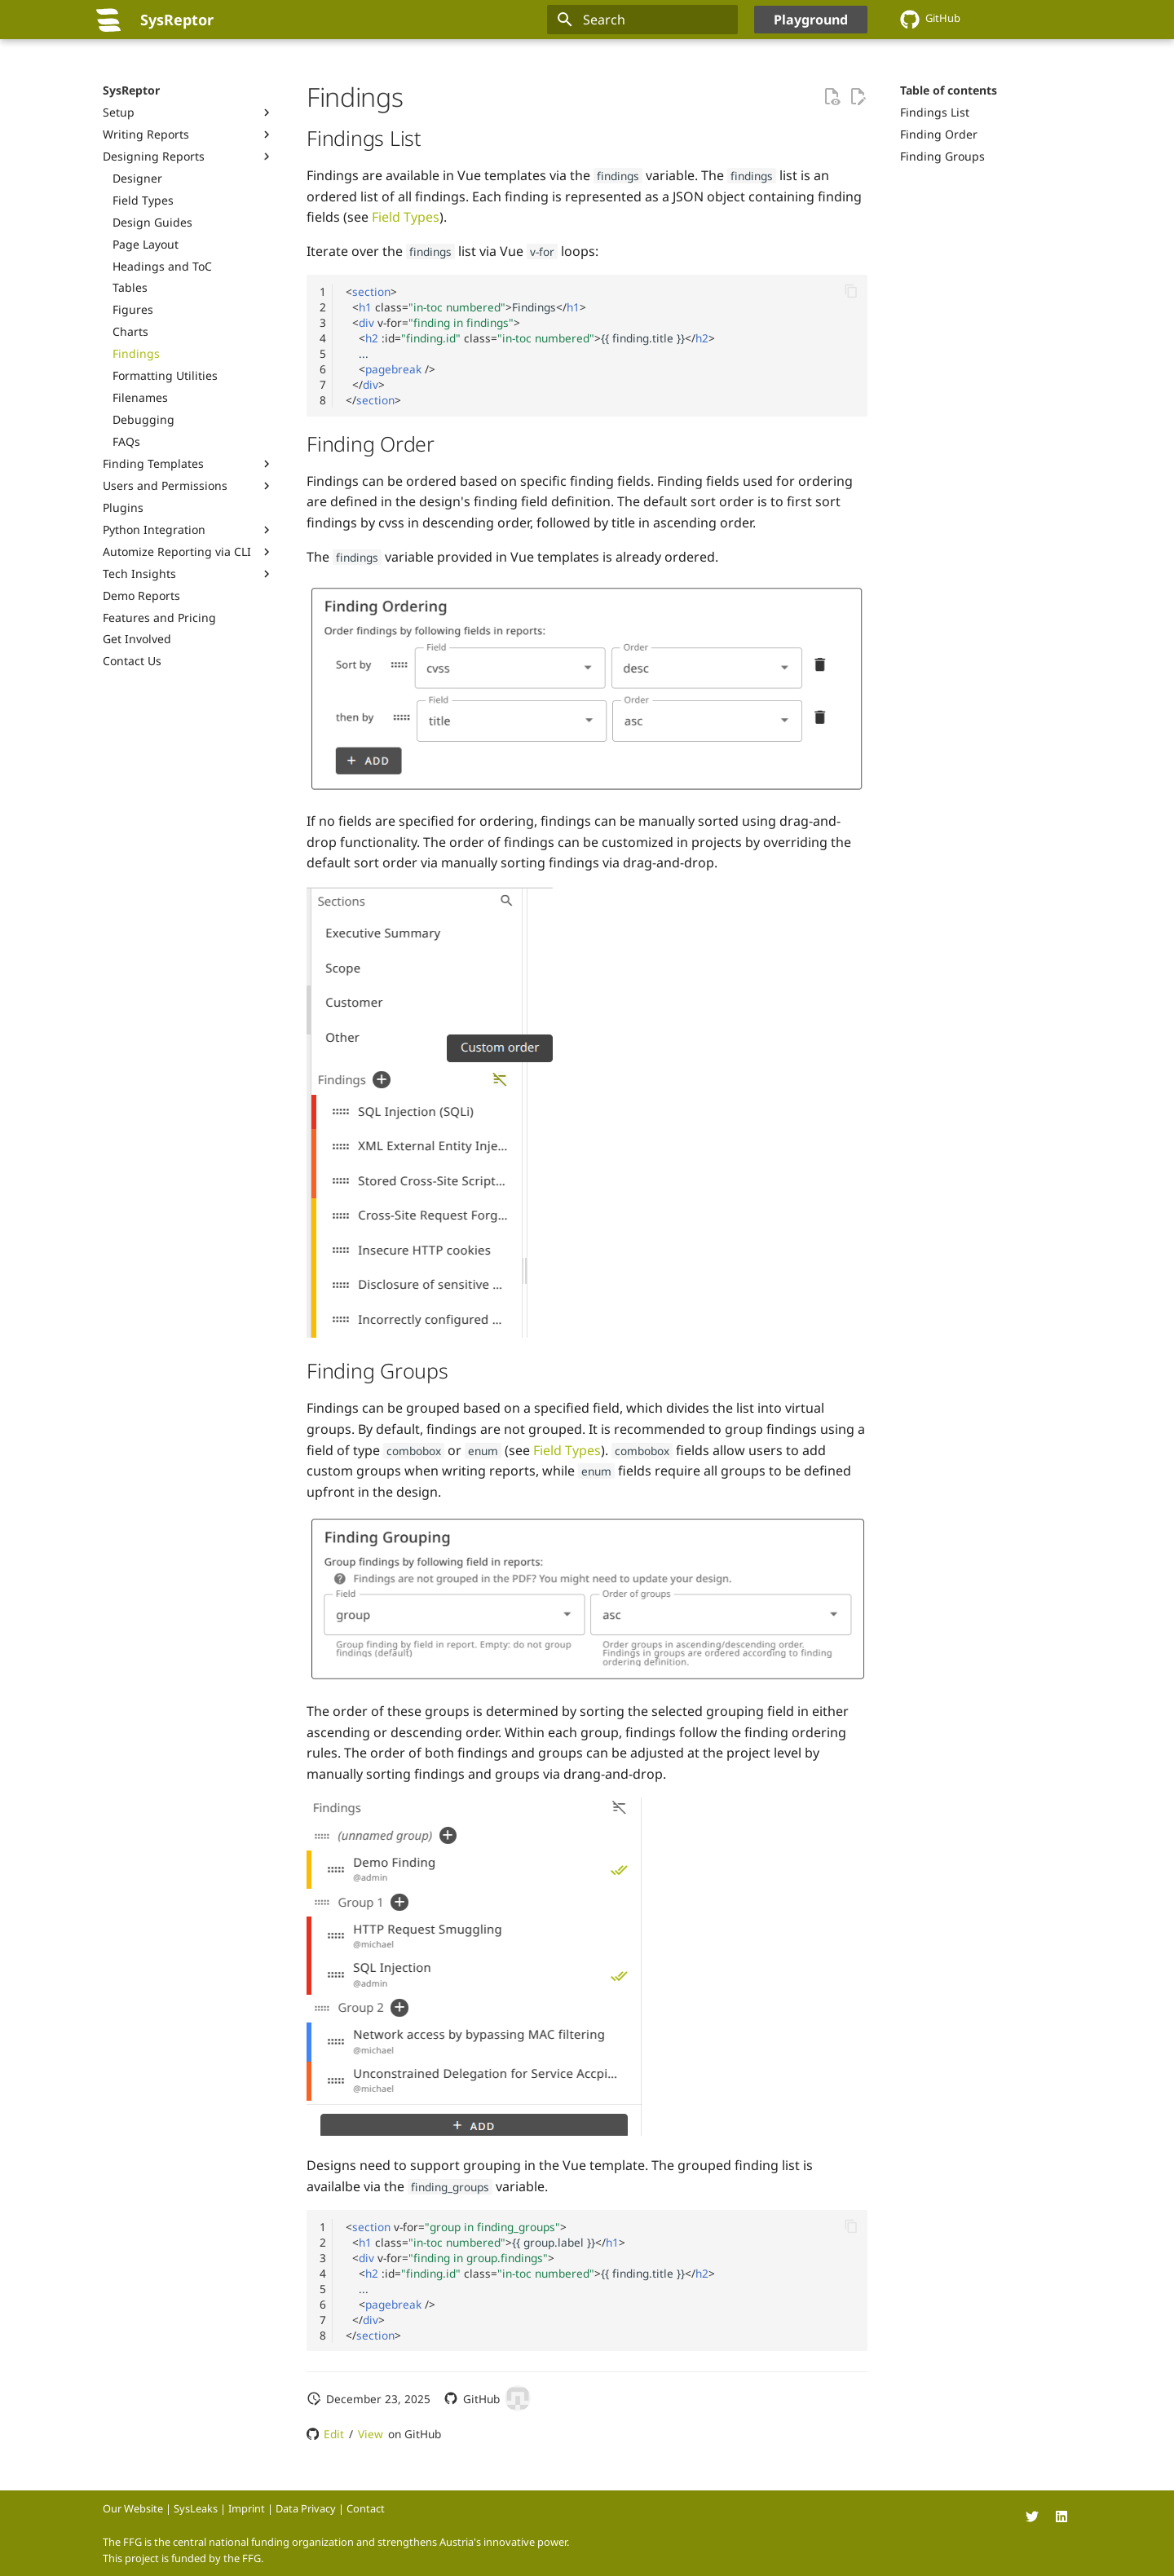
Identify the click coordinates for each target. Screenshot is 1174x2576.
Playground (811, 20)
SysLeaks (196, 2508)
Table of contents (948, 90)
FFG (251, 2558)
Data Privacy (306, 2508)
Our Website (133, 2508)
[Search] (642, 19)
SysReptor (131, 90)
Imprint (246, 2508)
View (370, 2433)
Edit (334, 2433)
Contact (365, 2508)
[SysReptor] (108, 19)
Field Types (405, 217)
